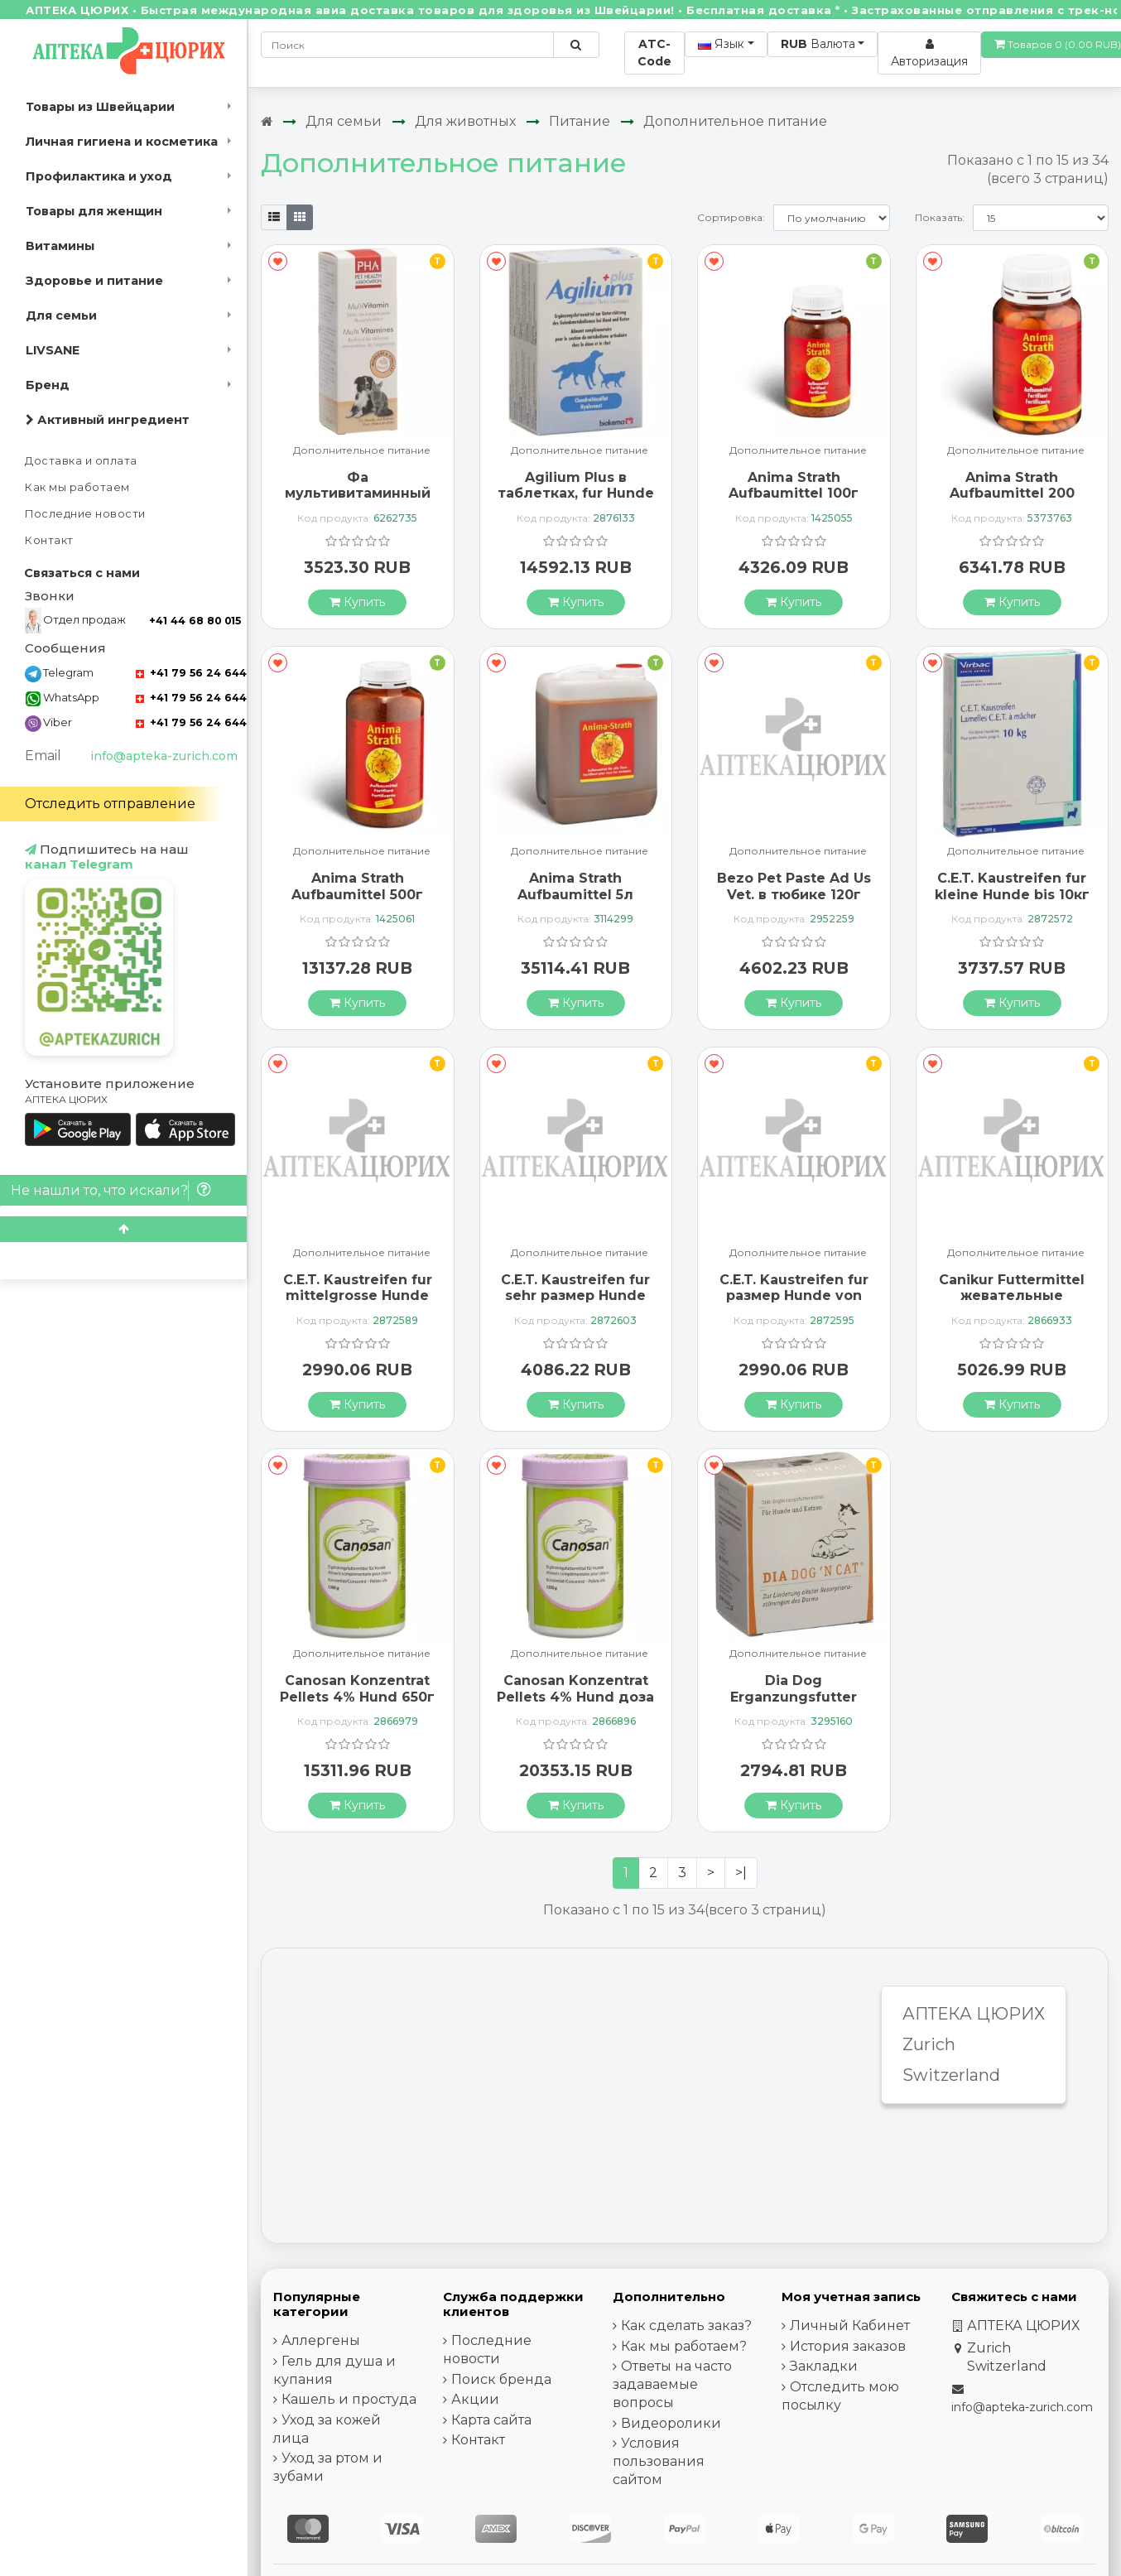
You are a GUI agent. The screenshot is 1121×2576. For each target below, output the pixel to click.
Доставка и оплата (81, 461)
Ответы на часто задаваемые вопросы (672, 2384)
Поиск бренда (501, 2379)
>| (741, 1872)
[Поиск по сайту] (576, 44)
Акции (475, 2399)
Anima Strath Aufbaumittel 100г (794, 485)
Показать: (940, 217)
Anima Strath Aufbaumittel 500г (357, 886)
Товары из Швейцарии (100, 106)
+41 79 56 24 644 (191, 673)
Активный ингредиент (108, 419)
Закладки (824, 2366)
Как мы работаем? (684, 2346)
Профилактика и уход (99, 176)
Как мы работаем (77, 487)
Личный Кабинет (850, 2325)
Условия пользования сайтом (659, 2461)
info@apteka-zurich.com (164, 756)
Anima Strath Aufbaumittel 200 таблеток (1012, 493)
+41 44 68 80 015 (195, 620)
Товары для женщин (94, 211)
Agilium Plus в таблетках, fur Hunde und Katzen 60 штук (576, 493)
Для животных (465, 121)
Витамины (60, 245)
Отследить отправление (110, 803)
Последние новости (85, 514)
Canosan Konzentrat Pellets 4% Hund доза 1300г (575, 1696)
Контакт (49, 540)
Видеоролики (671, 2423)
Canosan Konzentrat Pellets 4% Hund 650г (357, 1688)
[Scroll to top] (123, 1229)
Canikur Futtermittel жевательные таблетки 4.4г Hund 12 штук (1011, 1304)
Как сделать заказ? (686, 2325)
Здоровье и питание (94, 280)
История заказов (848, 2346)
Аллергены (320, 2340)
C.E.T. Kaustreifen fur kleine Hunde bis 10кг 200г (1012, 893)
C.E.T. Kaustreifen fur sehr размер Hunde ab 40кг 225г (575, 1295)
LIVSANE (52, 350)
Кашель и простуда (348, 2399)
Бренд (48, 385)
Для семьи (61, 315)
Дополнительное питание (735, 121)
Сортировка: (731, 217)
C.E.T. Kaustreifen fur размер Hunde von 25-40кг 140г (793, 1295)
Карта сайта (491, 2420)
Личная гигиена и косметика (122, 141)
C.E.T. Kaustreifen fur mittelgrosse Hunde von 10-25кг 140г (357, 1295)
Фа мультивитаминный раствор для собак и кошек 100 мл (357, 501)
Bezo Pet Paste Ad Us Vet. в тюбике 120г (794, 886)
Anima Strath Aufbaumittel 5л (575, 886)
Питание (579, 121)
